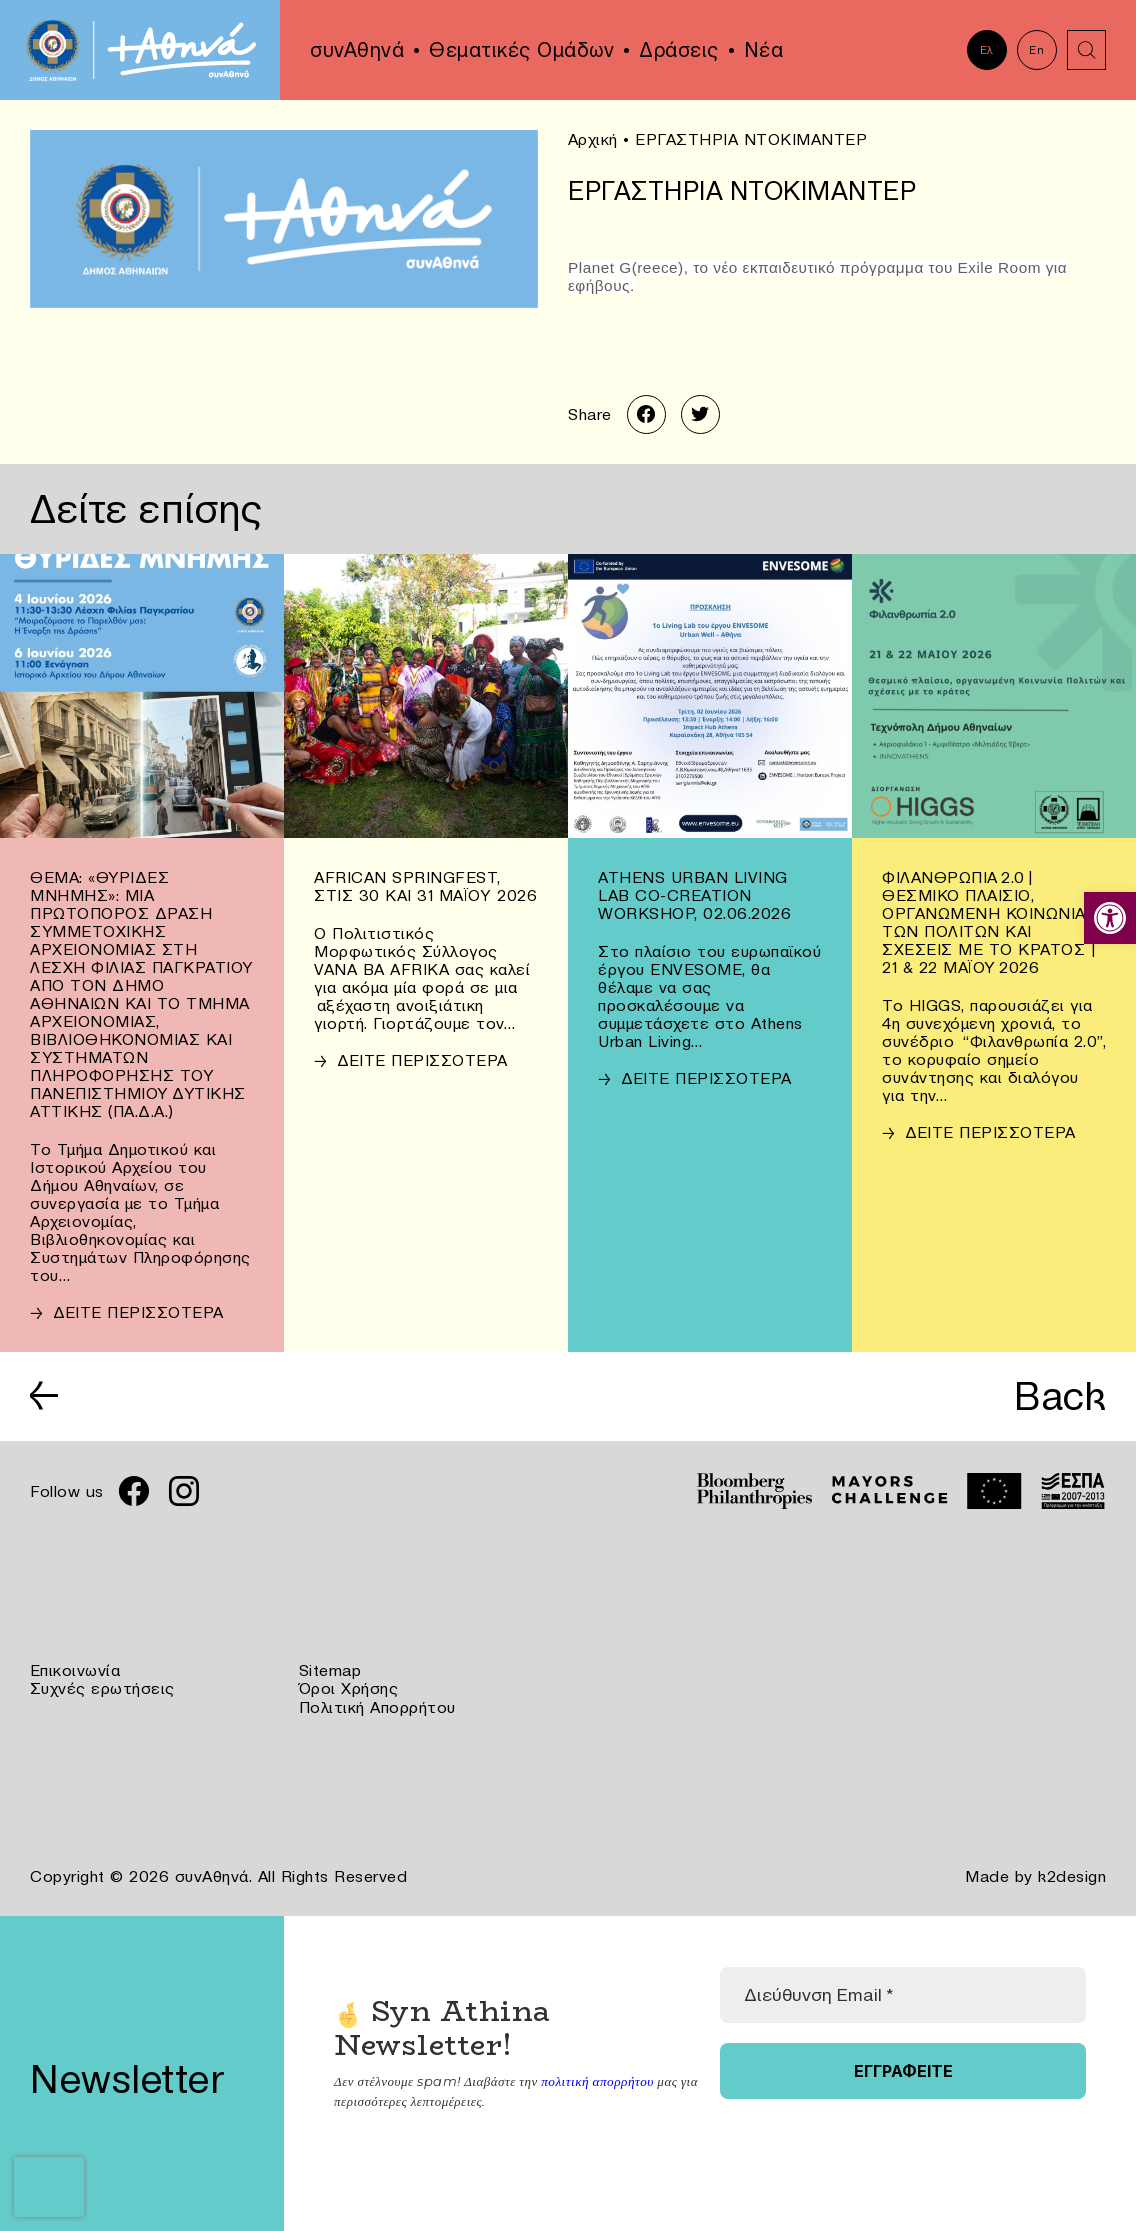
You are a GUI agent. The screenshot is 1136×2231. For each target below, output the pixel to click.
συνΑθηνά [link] (357, 50)
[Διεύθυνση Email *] (903, 1993)
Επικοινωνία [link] (75, 1671)
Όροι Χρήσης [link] (349, 1689)
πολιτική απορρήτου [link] (596, 2079)
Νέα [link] (764, 50)
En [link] (1036, 50)
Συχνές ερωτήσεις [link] (102, 1689)
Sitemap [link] (330, 1671)
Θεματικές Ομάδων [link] (521, 50)
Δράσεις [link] (679, 50)
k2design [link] (1072, 1875)
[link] (1110, 918)
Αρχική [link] (593, 139)
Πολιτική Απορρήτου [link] (377, 1707)
